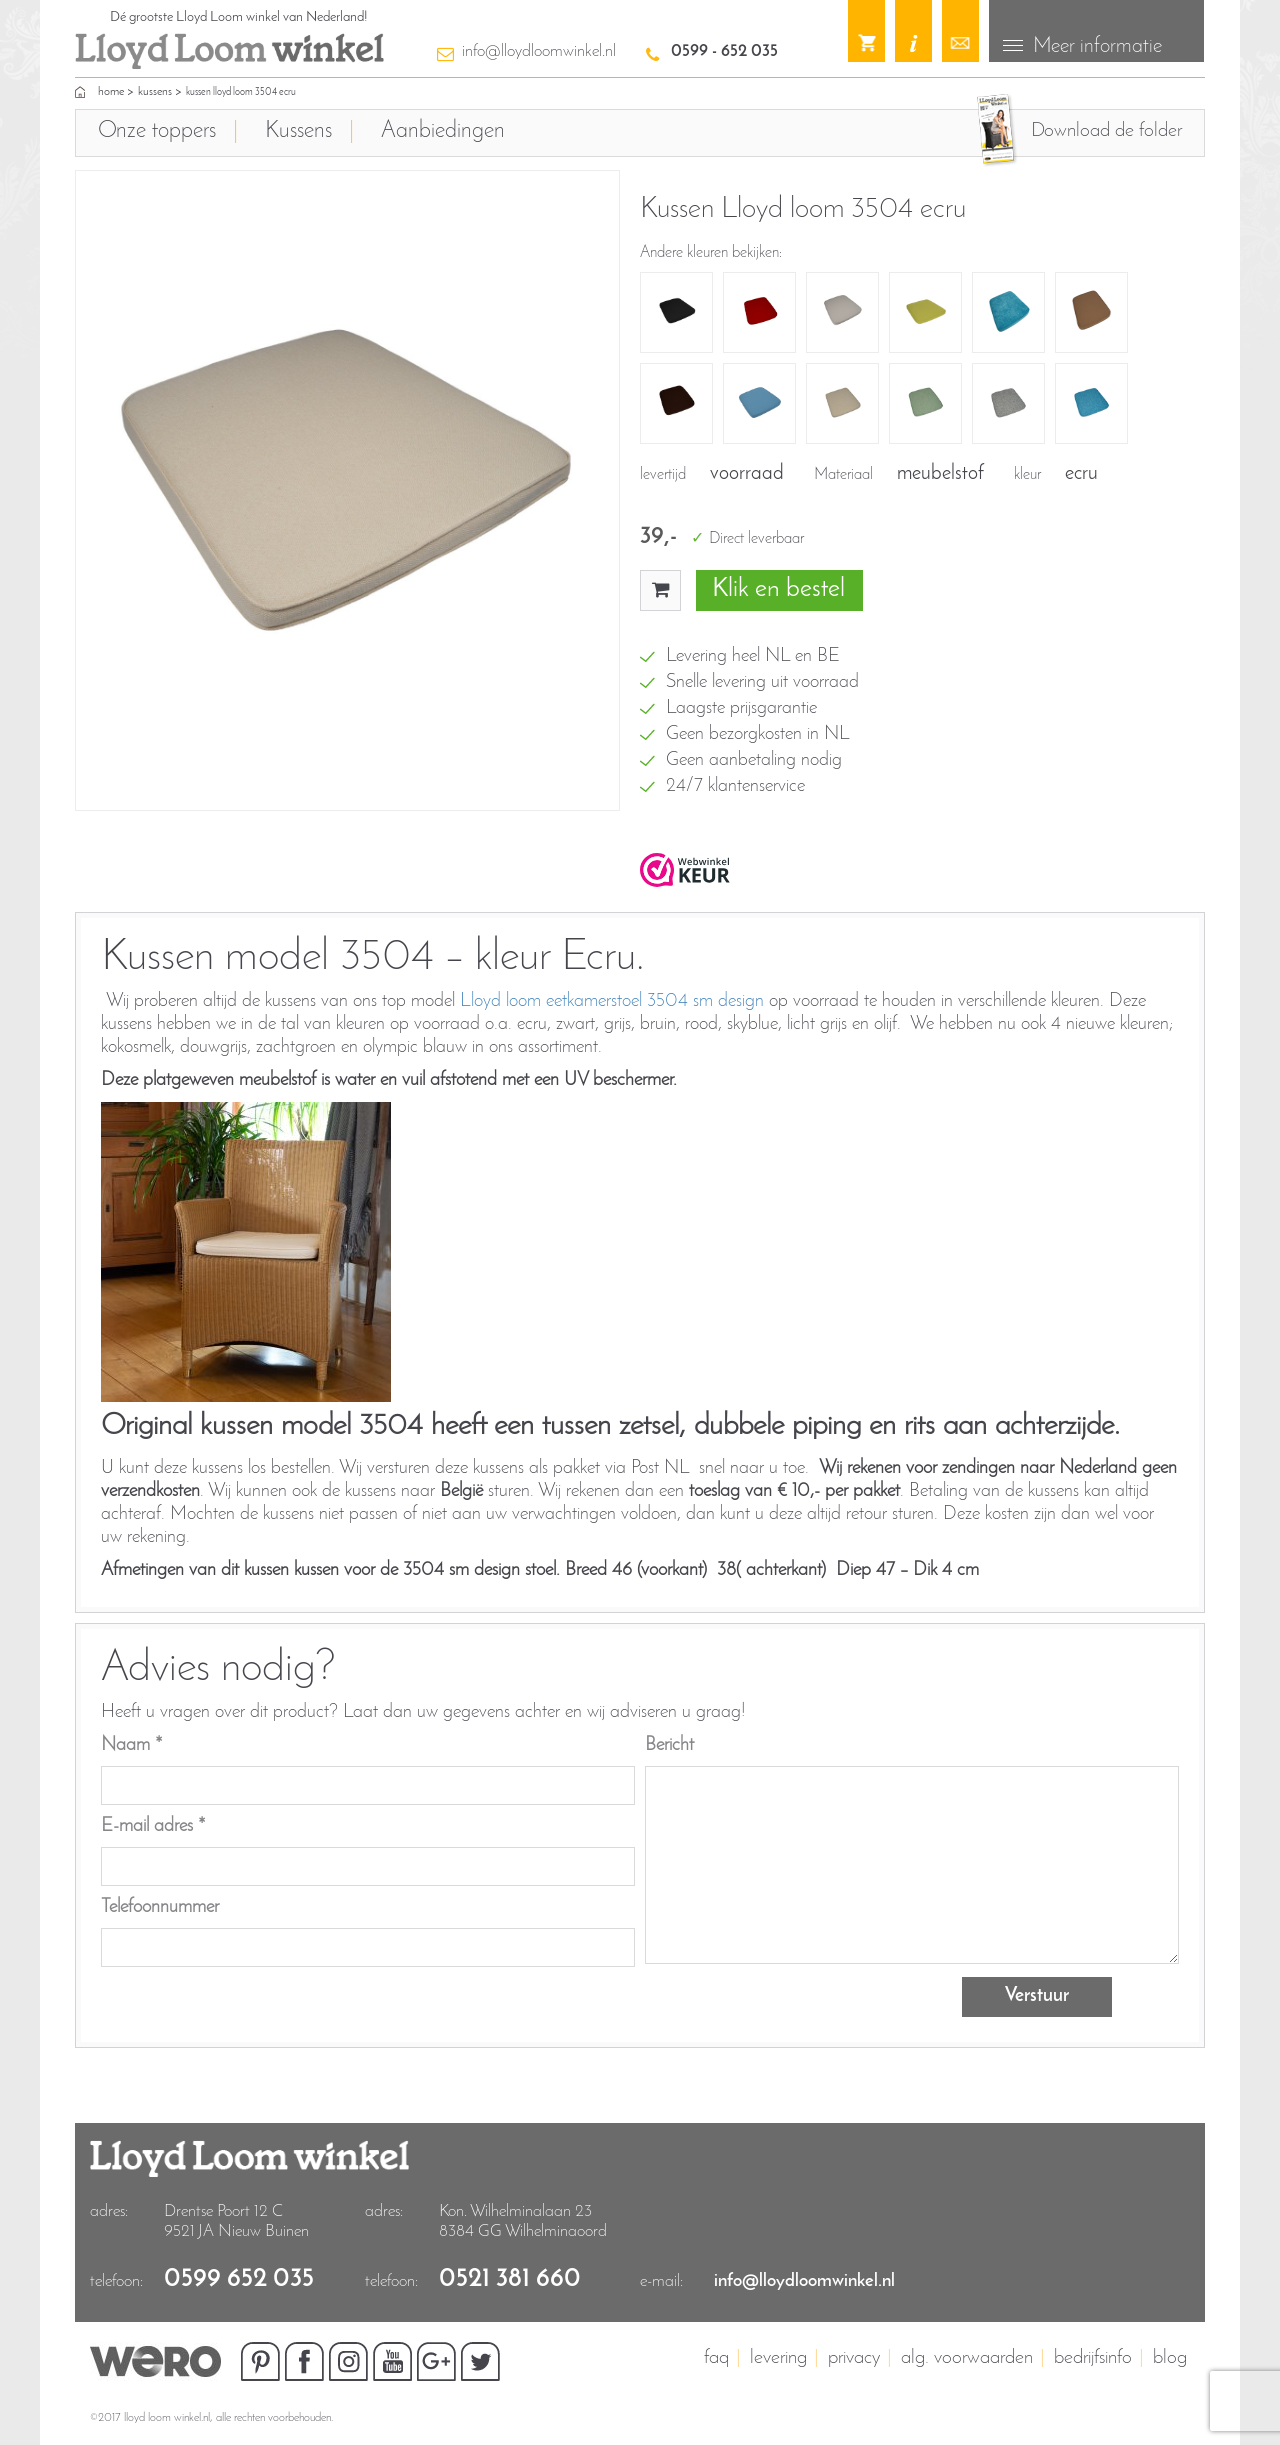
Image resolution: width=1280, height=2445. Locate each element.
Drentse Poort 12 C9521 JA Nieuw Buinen (236, 2219)
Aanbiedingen (443, 130)
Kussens (155, 91)
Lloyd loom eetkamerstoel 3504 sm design (612, 1000)
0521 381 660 (510, 2277)
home (111, 91)
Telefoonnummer (160, 1905)
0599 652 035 (239, 2277)
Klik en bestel (778, 588)
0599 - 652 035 (724, 51)
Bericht (669, 1743)
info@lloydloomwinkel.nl (539, 51)
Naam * (132, 1743)
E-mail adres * (153, 1824)
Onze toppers (157, 130)
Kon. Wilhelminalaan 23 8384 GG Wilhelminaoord (523, 2219)
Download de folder (1106, 130)
